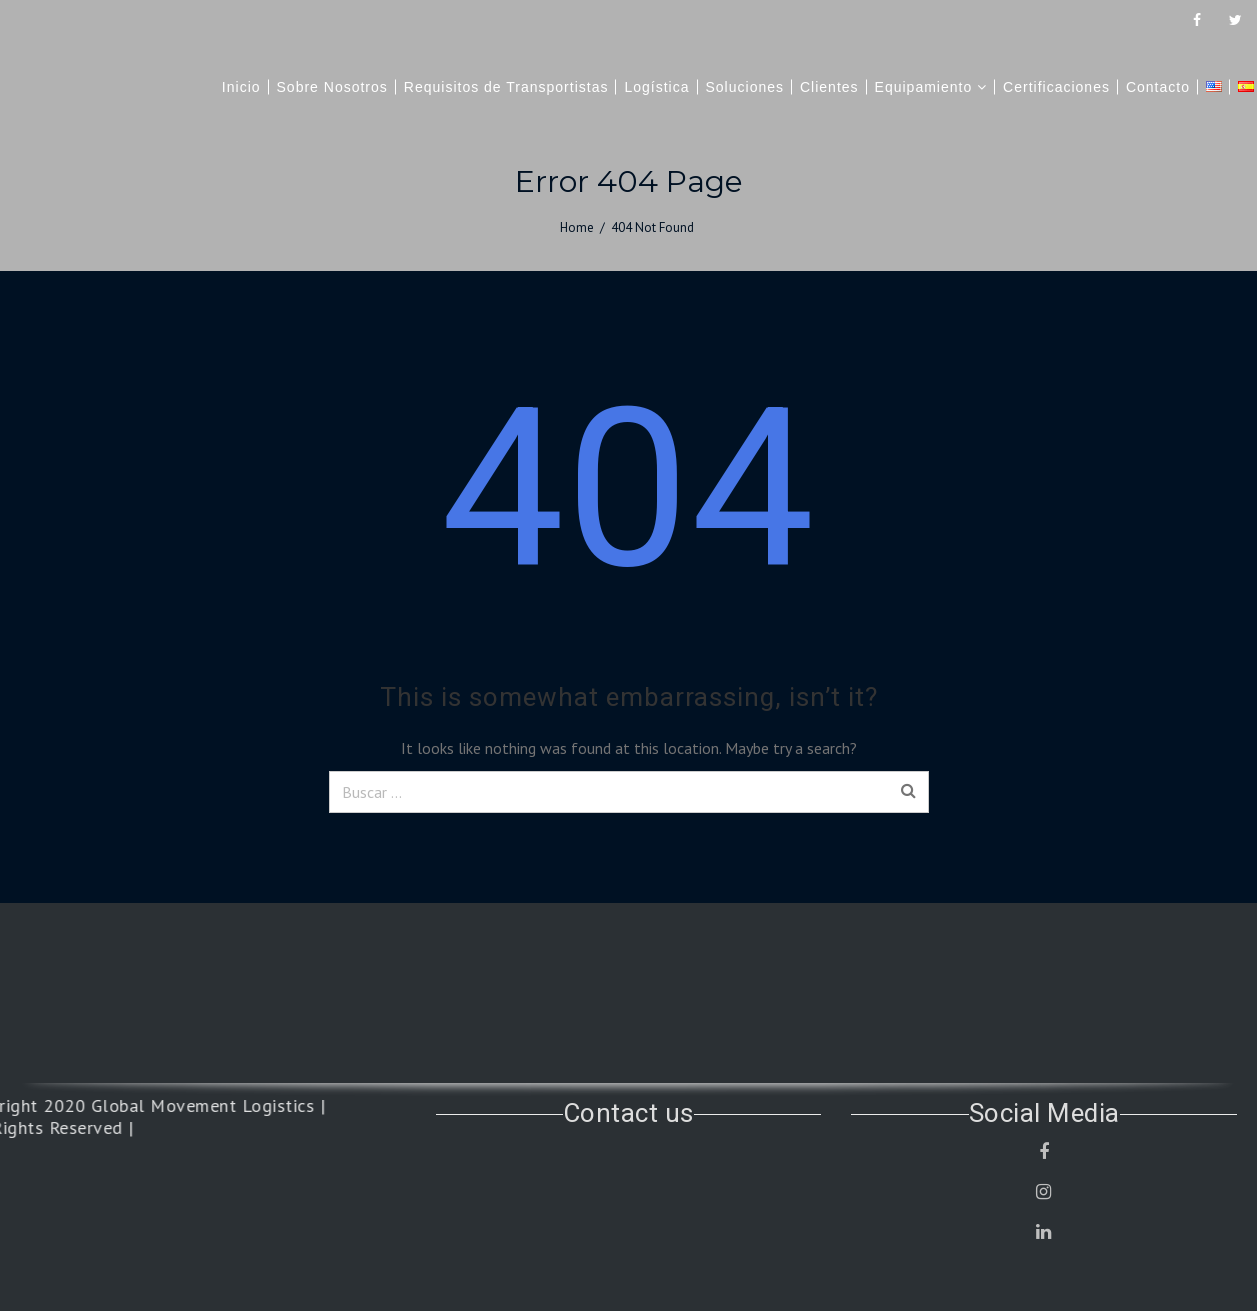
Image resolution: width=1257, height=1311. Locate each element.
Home (577, 227)
